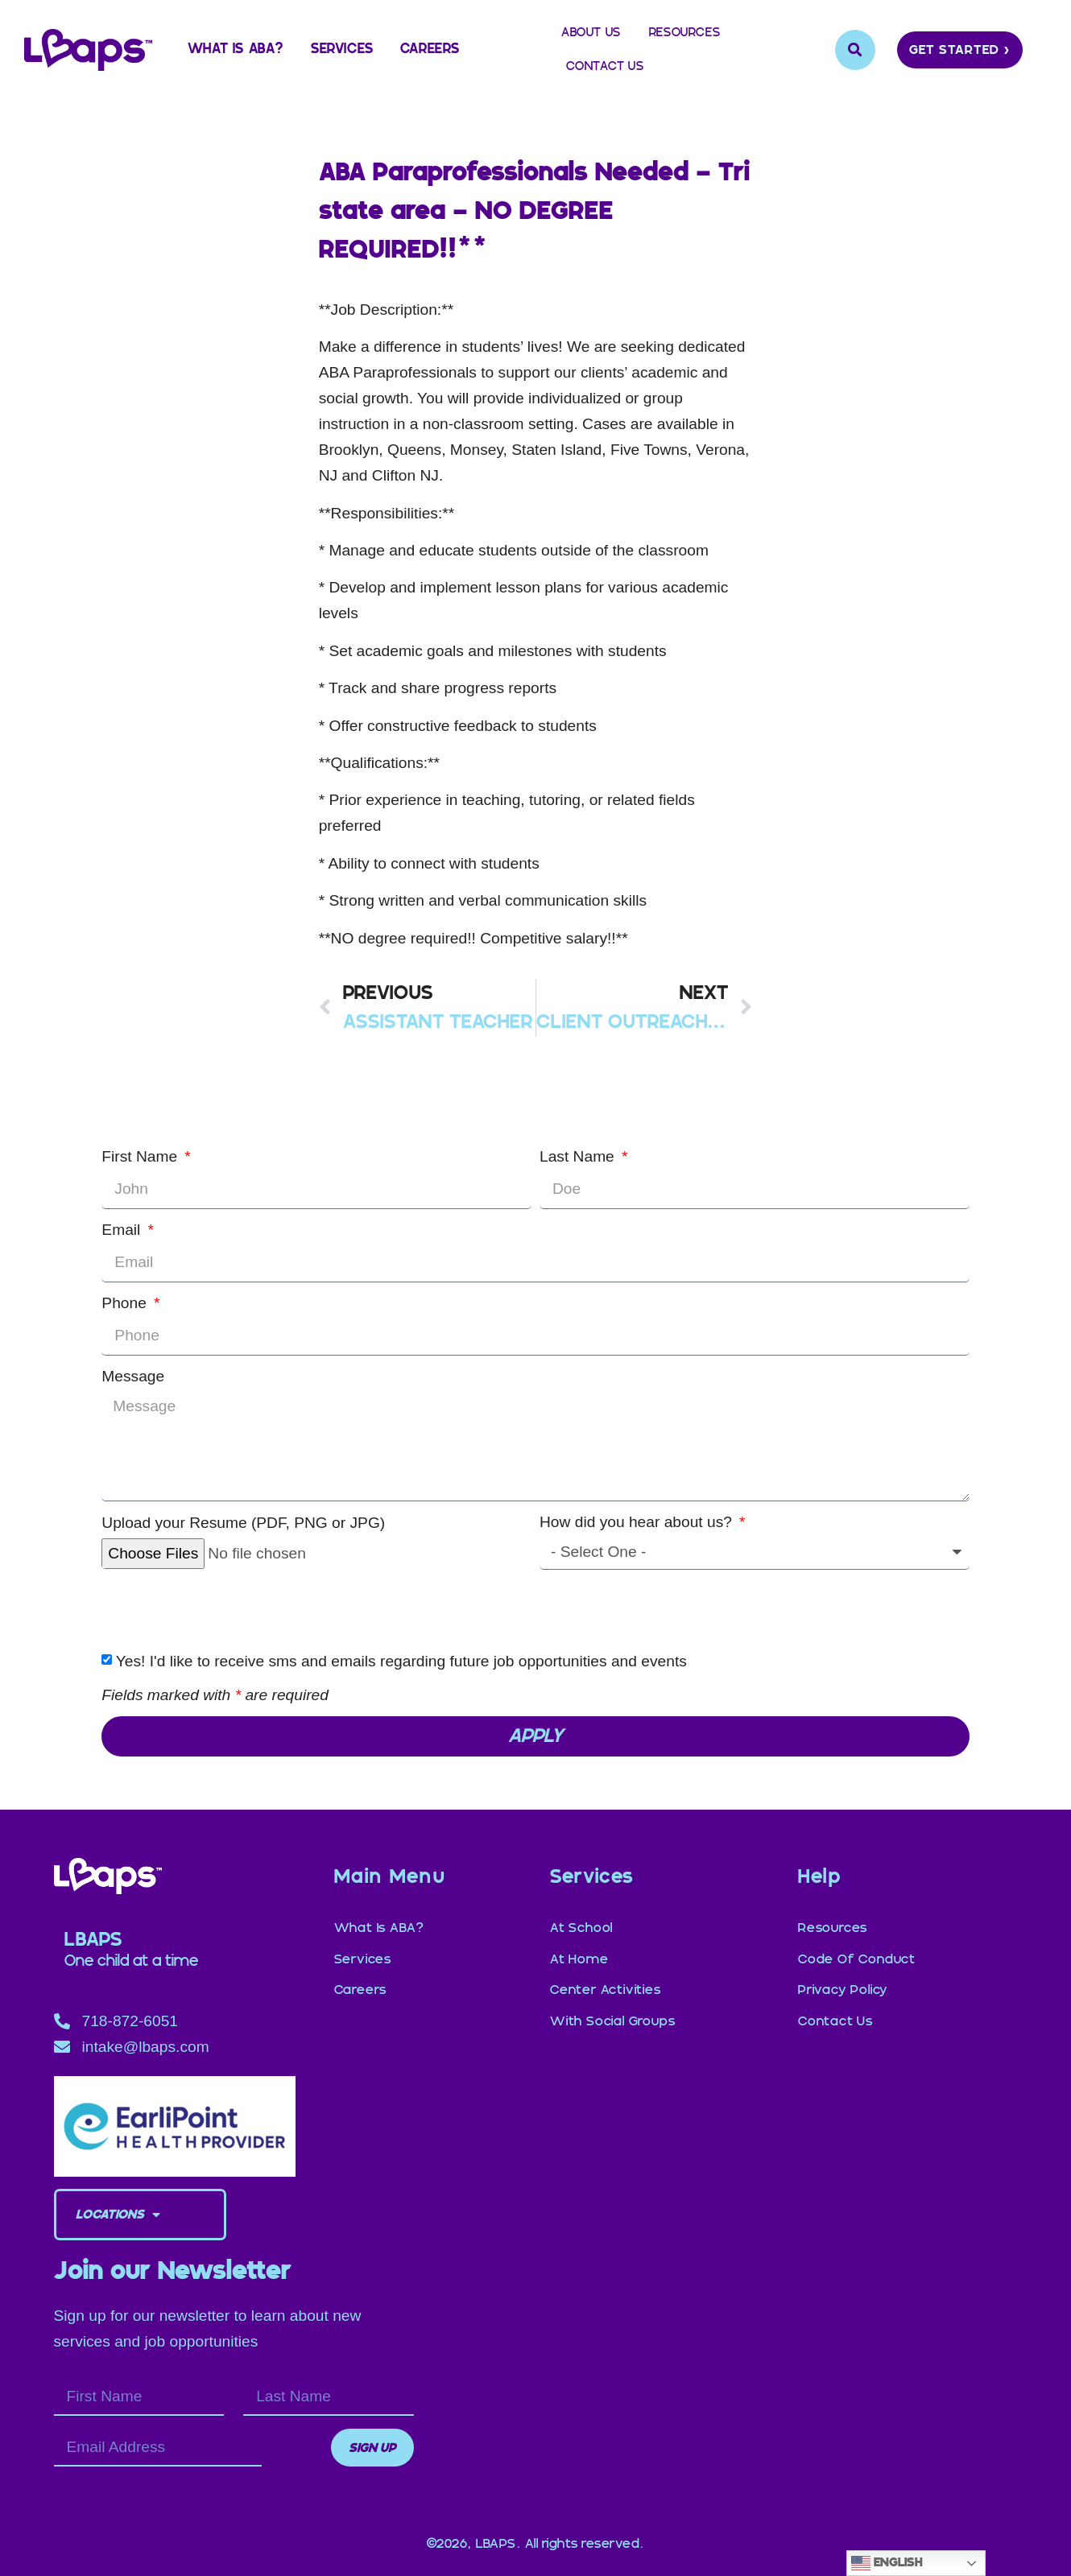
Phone (126, 1302)
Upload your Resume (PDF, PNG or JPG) (243, 1522)
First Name (141, 1156)
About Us (591, 33)
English (887, 2563)
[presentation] (223, 1609)
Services (342, 49)
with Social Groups (612, 2002)
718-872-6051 (130, 2021)
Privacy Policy (843, 1977)
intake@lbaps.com (145, 2046)
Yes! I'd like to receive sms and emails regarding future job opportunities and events (401, 1661)
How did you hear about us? (638, 1521)
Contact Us (605, 66)
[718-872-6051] (62, 2021)
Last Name (579, 1156)
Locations (118, 2214)
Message (132, 1376)
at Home (579, 1951)
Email (122, 1229)
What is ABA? (236, 49)
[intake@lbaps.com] (62, 2047)
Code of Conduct (857, 1951)
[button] (855, 50)
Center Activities (605, 1977)
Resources (684, 33)
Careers (430, 49)
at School (581, 1925)
